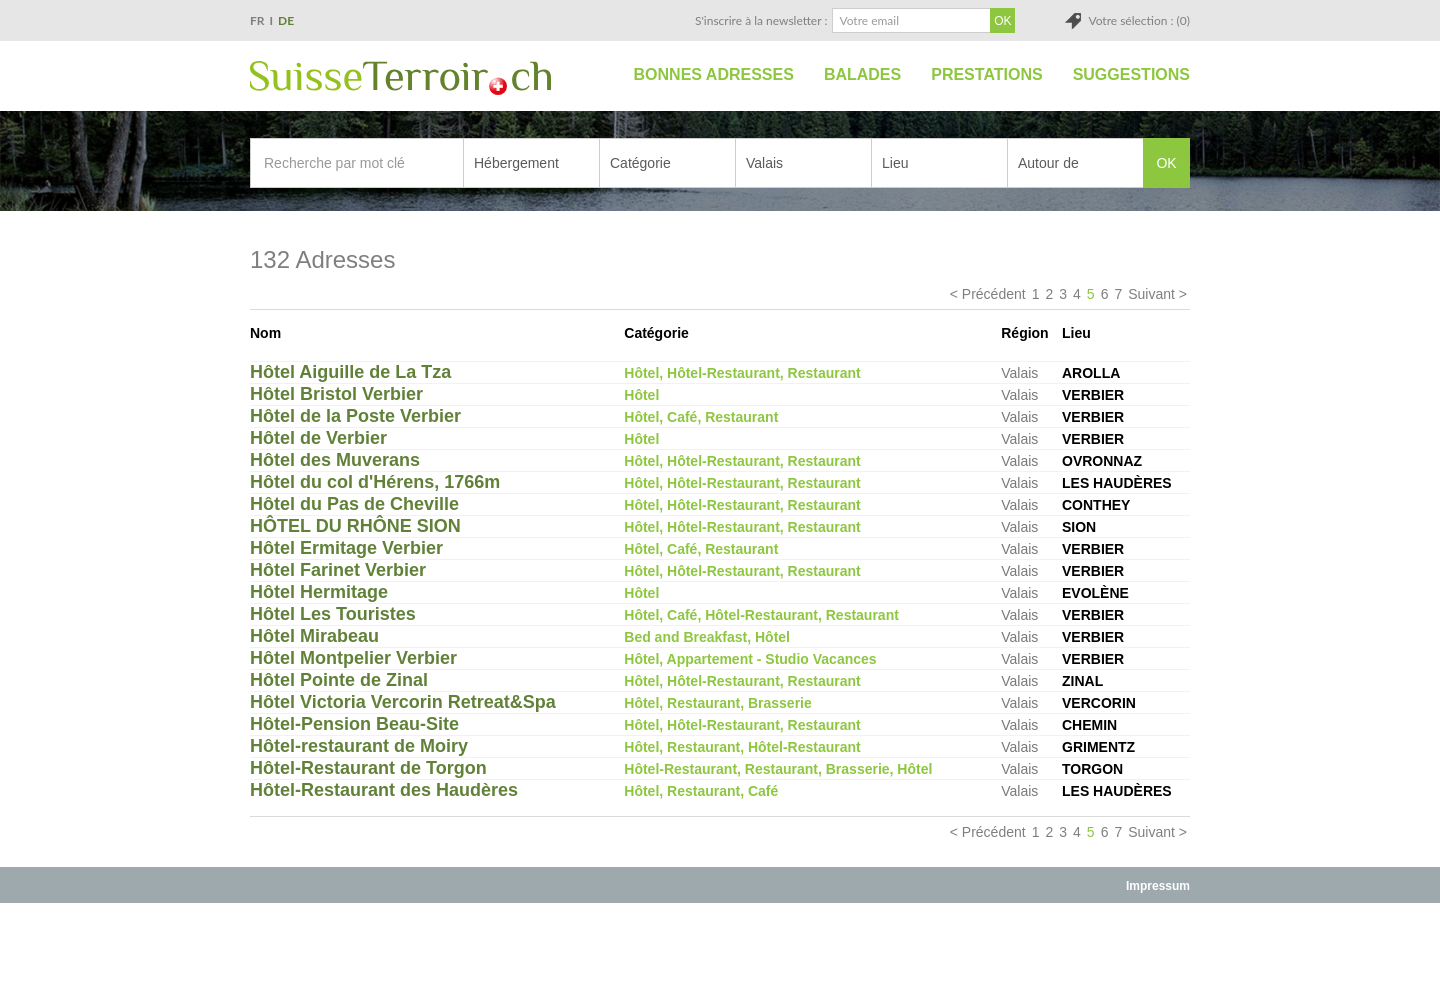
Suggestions (1131, 74)
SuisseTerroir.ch (400, 78)
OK (1166, 163)
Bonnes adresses (714, 74)
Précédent (994, 294)
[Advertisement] (720, 949)
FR (257, 20)
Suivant (1151, 294)
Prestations (986, 74)
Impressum (1158, 886)
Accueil (596, 75)
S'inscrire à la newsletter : (761, 20)
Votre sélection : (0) (1139, 20)
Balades (862, 74)
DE (286, 20)
